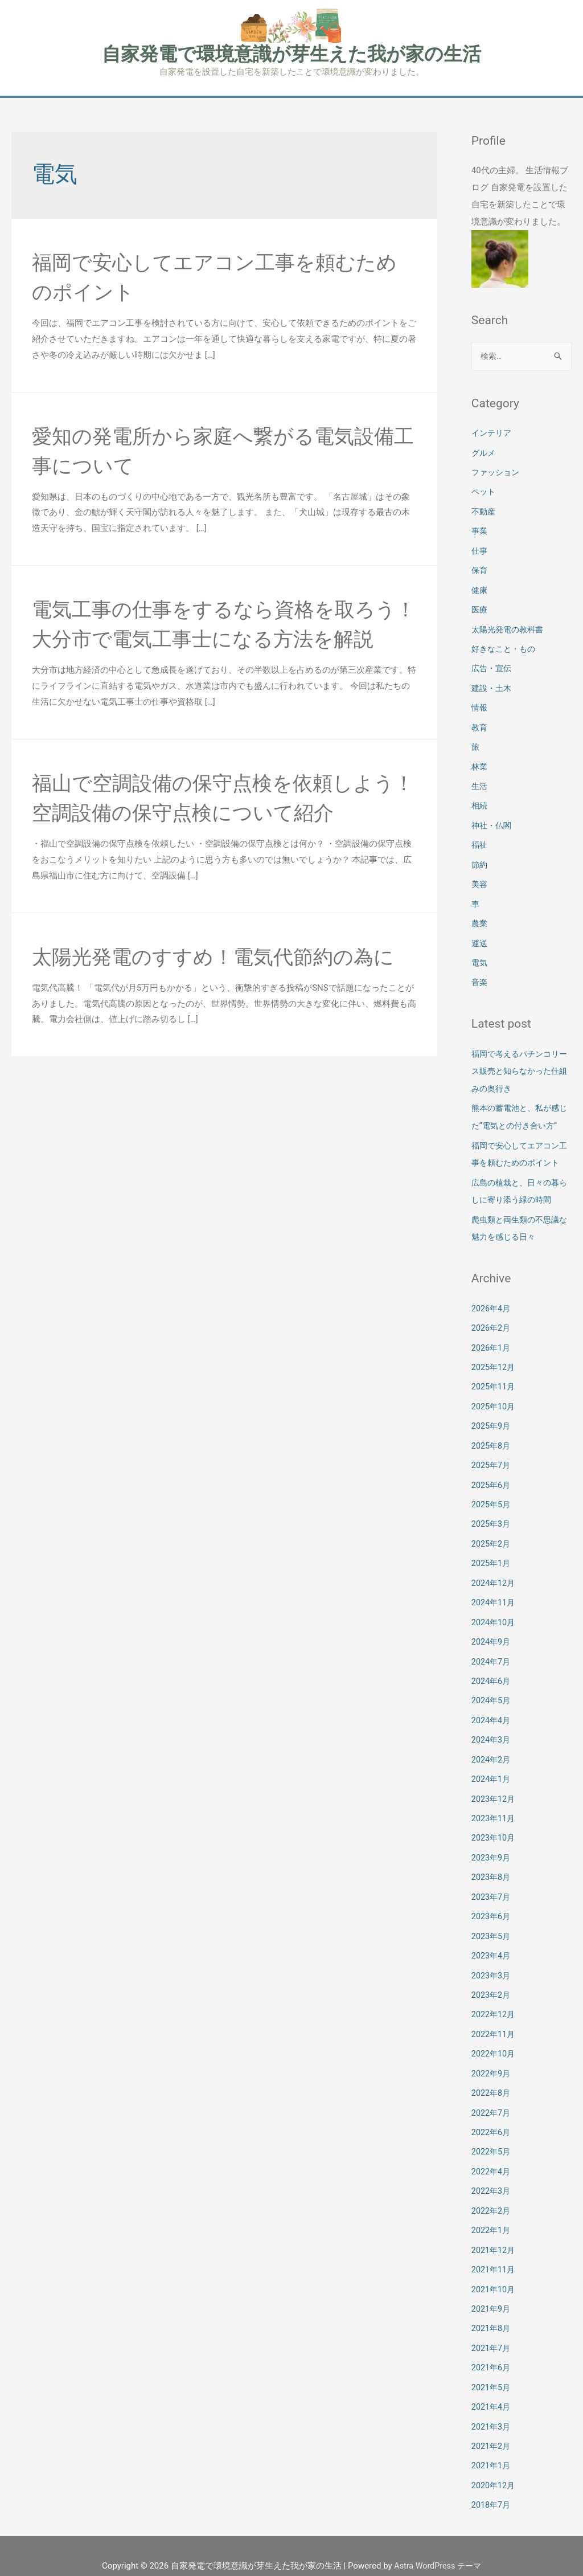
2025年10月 (494, 1408)
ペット (484, 492)
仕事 (479, 550)
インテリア (492, 435)
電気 (479, 953)
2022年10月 (494, 2042)
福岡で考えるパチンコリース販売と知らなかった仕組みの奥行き (518, 1060)
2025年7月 (491, 1465)
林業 (479, 762)
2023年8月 (491, 1869)
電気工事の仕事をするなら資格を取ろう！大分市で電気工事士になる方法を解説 (216, 639)
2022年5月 (491, 2138)
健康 (479, 588)
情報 (479, 703)
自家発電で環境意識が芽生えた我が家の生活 (291, 54)
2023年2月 (491, 1984)
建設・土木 (492, 685)
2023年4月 (491, 1946)
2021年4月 (491, 2388)
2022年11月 (494, 2023)
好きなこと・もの (505, 646)
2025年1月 (491, 1561)
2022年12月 (494, 2003)
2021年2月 (491, 2426)
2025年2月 (491, 1542)
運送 (479, 934)
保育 (479, 569)
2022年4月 (491, 2157)
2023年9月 (491, 1850)
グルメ (484, 454)
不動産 (484, 511)
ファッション (497, 473)
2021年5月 (491, 2369)
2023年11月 (494, 1811)
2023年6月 (491, 1907)
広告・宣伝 (492, 665)
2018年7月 (491, 2484)
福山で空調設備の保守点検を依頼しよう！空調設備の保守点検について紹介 (216, 843)
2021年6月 (491, 2349)
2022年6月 (491, 2118)
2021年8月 (491, 2311)
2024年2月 (491, 1753)
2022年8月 (491, 2080)
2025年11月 (494, 1388)
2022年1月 (491, 2215)
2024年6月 (491, 1676)
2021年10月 (494, 2272)
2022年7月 (491, 2100)
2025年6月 (491, 1484)
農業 (479, 915)
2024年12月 (494, 1580)
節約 (479, 857)
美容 (479, 877)
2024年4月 (491, 1715)
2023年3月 (491, 1965)
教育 (479, 723)
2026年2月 (491, 1331)
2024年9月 (491, 1638)
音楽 (479, 973)
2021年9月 (491, 2292)
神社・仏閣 (492, 819)
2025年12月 (494, 1369)
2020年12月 (494, 2465)
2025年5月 (491, 1503)
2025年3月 (491, 1523)
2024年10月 (494, 1619)
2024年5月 (491, 1696)
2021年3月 (491, 2407)
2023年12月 (494, 1792)
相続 (479, 800)
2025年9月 (491, 1426)
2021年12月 (494, 2234)
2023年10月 (494, 1830)
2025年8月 (491, 1446)
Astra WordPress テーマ (437, 2545)
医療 (479, 608)
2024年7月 (491, 1657)
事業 (479, 531)
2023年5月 (491, 1926)
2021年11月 (494, 2253)
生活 (479, 780)
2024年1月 (491, 1773)
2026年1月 (491, 1349)
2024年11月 (494, 1599)
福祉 (479, 838)
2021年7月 (491, 2330)
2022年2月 (491, 2195)
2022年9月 (491, 2061)
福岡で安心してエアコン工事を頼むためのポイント (518, 1150)
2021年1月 (491, 2445)
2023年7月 (491, 1888)
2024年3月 (491, 1734)
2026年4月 (491, 1311)
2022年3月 (491, 2177)
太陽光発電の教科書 (509, 626)
